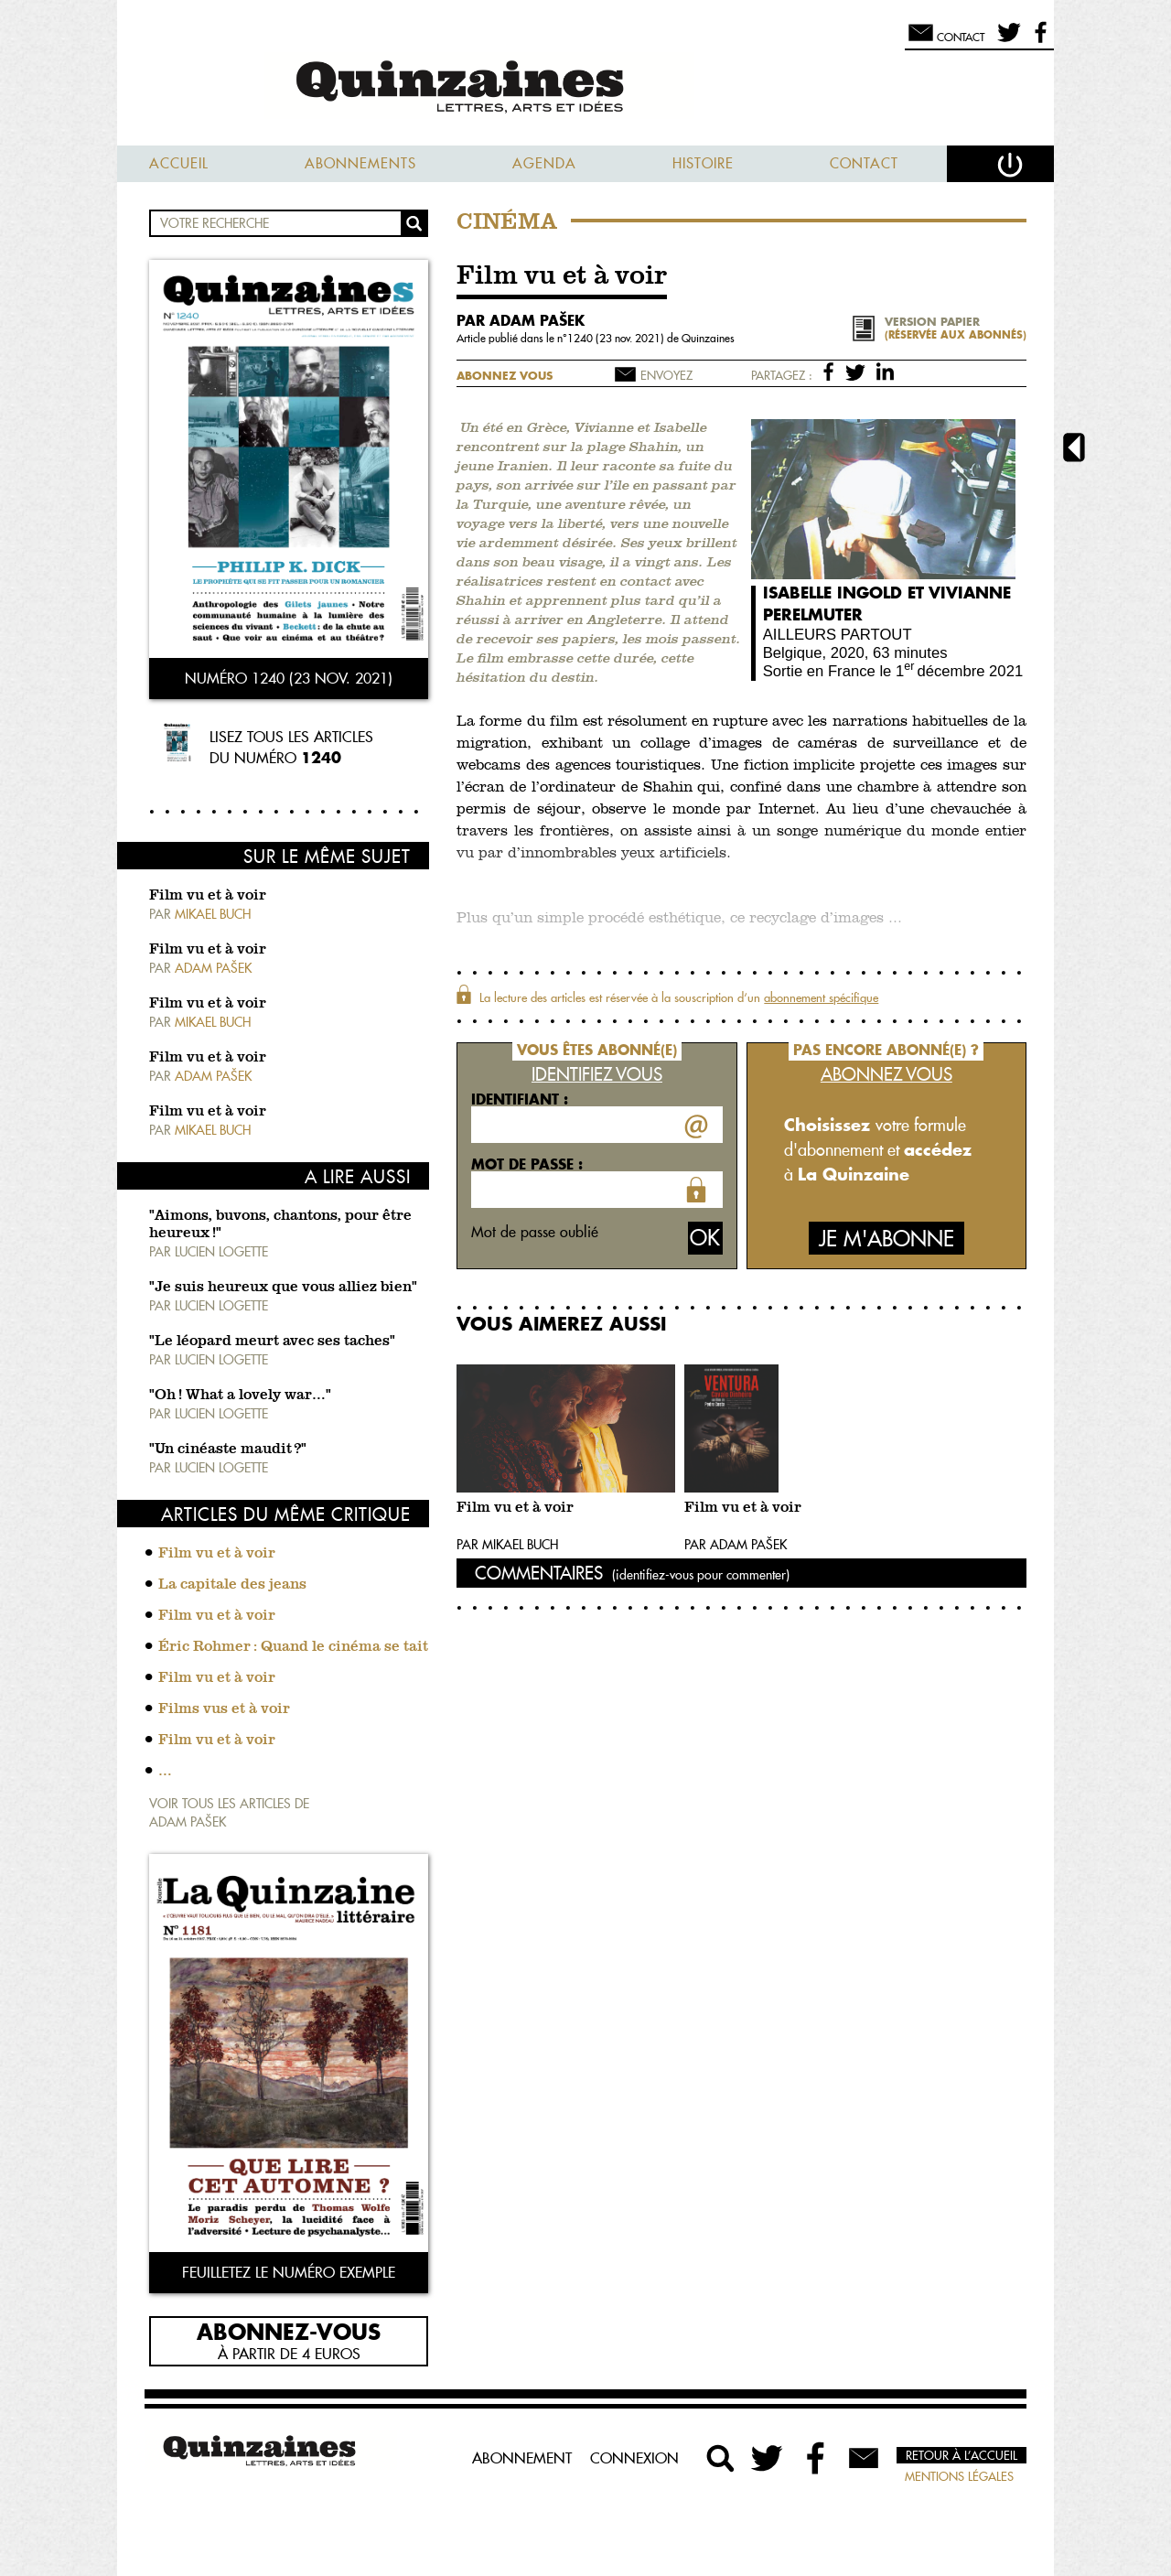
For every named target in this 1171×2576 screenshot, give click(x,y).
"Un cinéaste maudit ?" (227, 1449)
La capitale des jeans (232, 1585)
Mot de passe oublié (534, 1232)
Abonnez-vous (289, 2331)
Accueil (179, 163)
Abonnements (360, 163)
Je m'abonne (886, 1238)
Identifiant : (519, 1099)
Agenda (544, 163)
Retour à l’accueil (961, 2455)
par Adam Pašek (521, 320)
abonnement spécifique (821, 997)
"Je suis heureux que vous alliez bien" (283, 1287)
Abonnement (522, 2458)
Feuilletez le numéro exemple (288, 2272)
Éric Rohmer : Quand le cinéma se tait (293, 1647)
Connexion (634, 2458)
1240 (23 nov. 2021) (617, 338)
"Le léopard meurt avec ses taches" (272, 1341)
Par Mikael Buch (507, 1544)
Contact (864, 163)
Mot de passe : (527, 1164)
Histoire (703, 163)
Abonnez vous (505, 376)
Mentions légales (959, 2476)
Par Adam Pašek (735, 1544)
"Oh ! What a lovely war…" (240, 1395)
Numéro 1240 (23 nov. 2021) (288, 678)
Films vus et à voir (224, 1709)
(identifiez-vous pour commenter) (701, 1575)
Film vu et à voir (207, 896)
